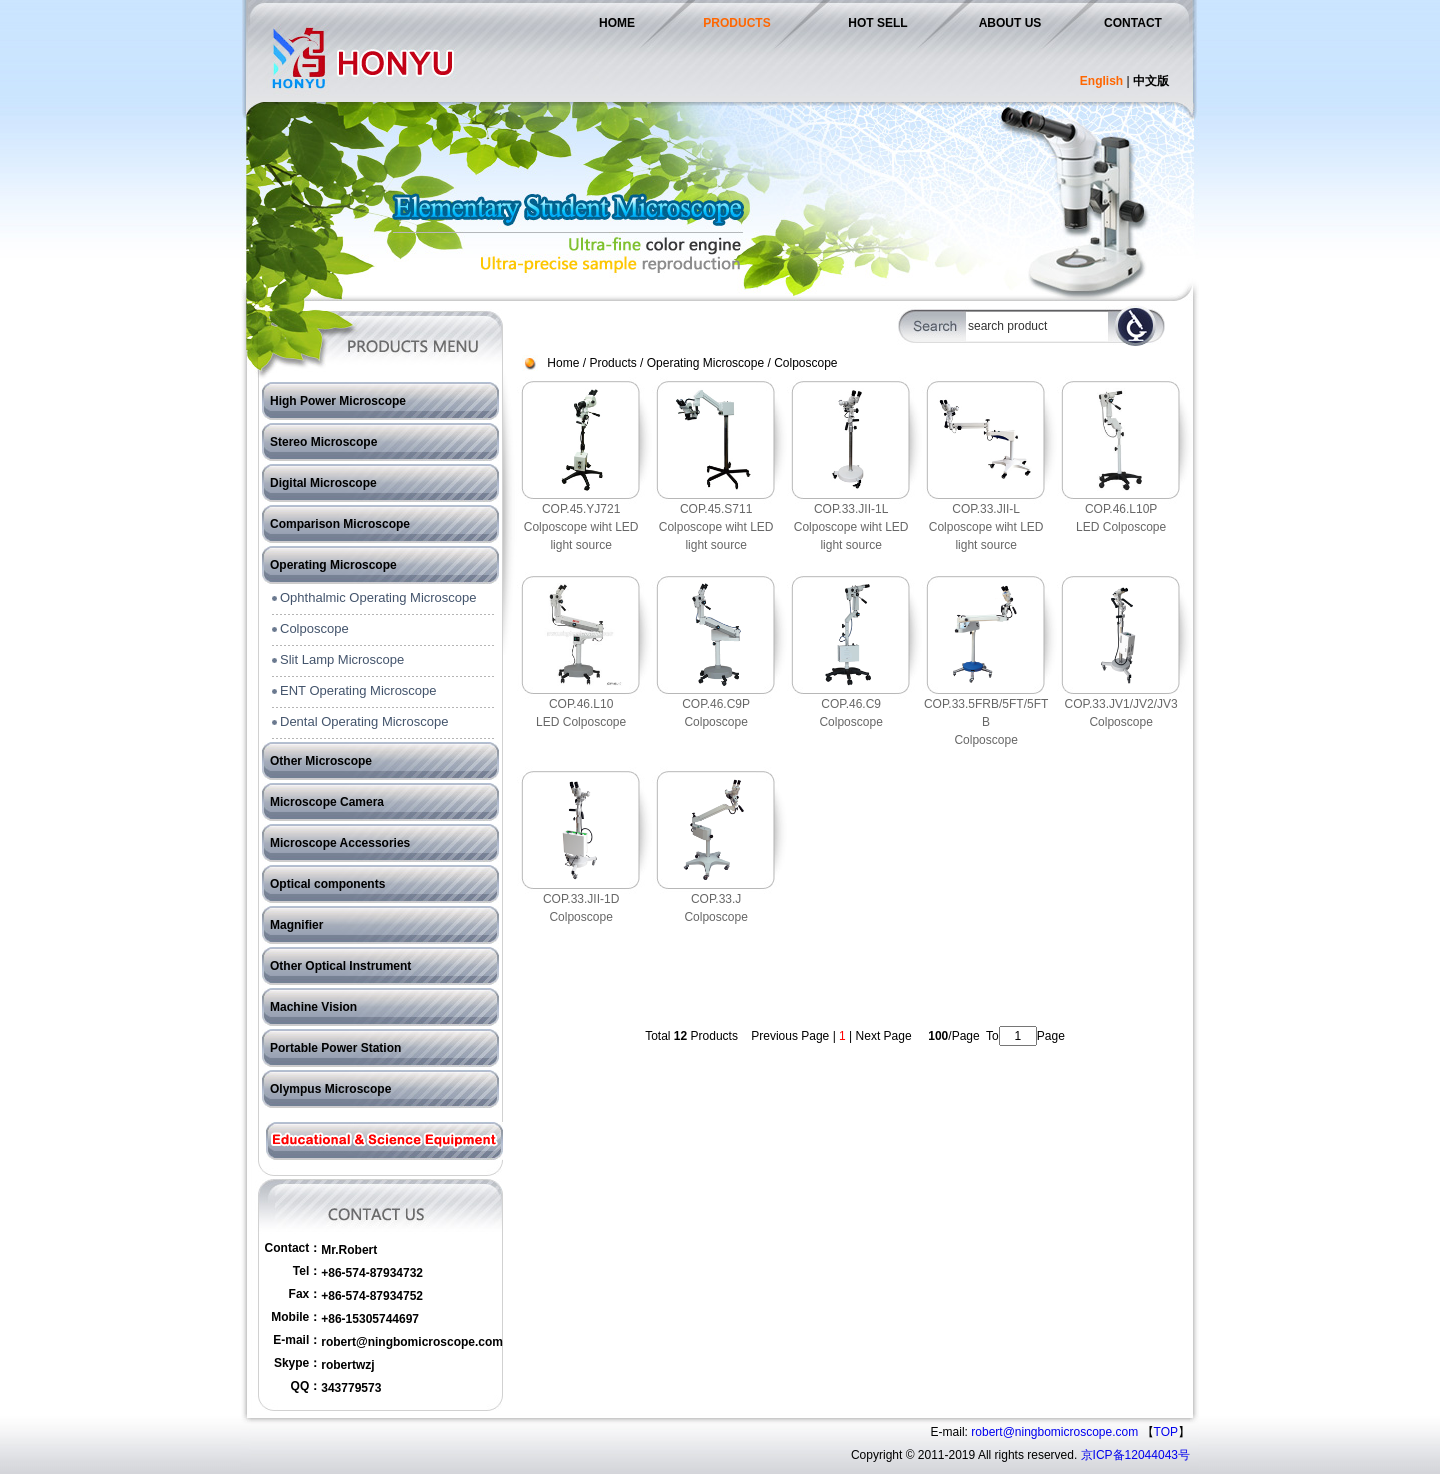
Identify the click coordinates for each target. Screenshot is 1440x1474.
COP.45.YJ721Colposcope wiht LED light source (581, 527)
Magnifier (296, 925)
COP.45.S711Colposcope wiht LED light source (716, 527)
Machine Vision (313, 1007)
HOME (617, 23)
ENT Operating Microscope (358, 690)
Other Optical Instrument (340, 966)
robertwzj (347, 1365)
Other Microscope (321, 761)
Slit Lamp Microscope (342, 659)
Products (612, 363)
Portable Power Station (335, 1048)
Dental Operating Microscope (364, 721)
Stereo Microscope (323, 442)
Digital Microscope (323, 483)
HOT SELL (877, 23)
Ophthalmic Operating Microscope (378, 597)
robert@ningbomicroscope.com (412, 1342)
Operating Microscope (333, 565)
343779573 (351, 1388)
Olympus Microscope (330, 1089)
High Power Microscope (338, 401)
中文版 (1151, 81)
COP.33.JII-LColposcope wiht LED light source (986, 527)
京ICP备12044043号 (1135, 1455)
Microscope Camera (327, 802)
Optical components (327, 884)
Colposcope (314, 628)
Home (563, 363)
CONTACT (1133, 23)
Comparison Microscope (340, 524)
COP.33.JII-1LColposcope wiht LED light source (851, 527)
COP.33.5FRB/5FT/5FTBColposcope (986, 722)
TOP (1166, 1432)
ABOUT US (1010, 23)
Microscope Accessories (340, 843)
